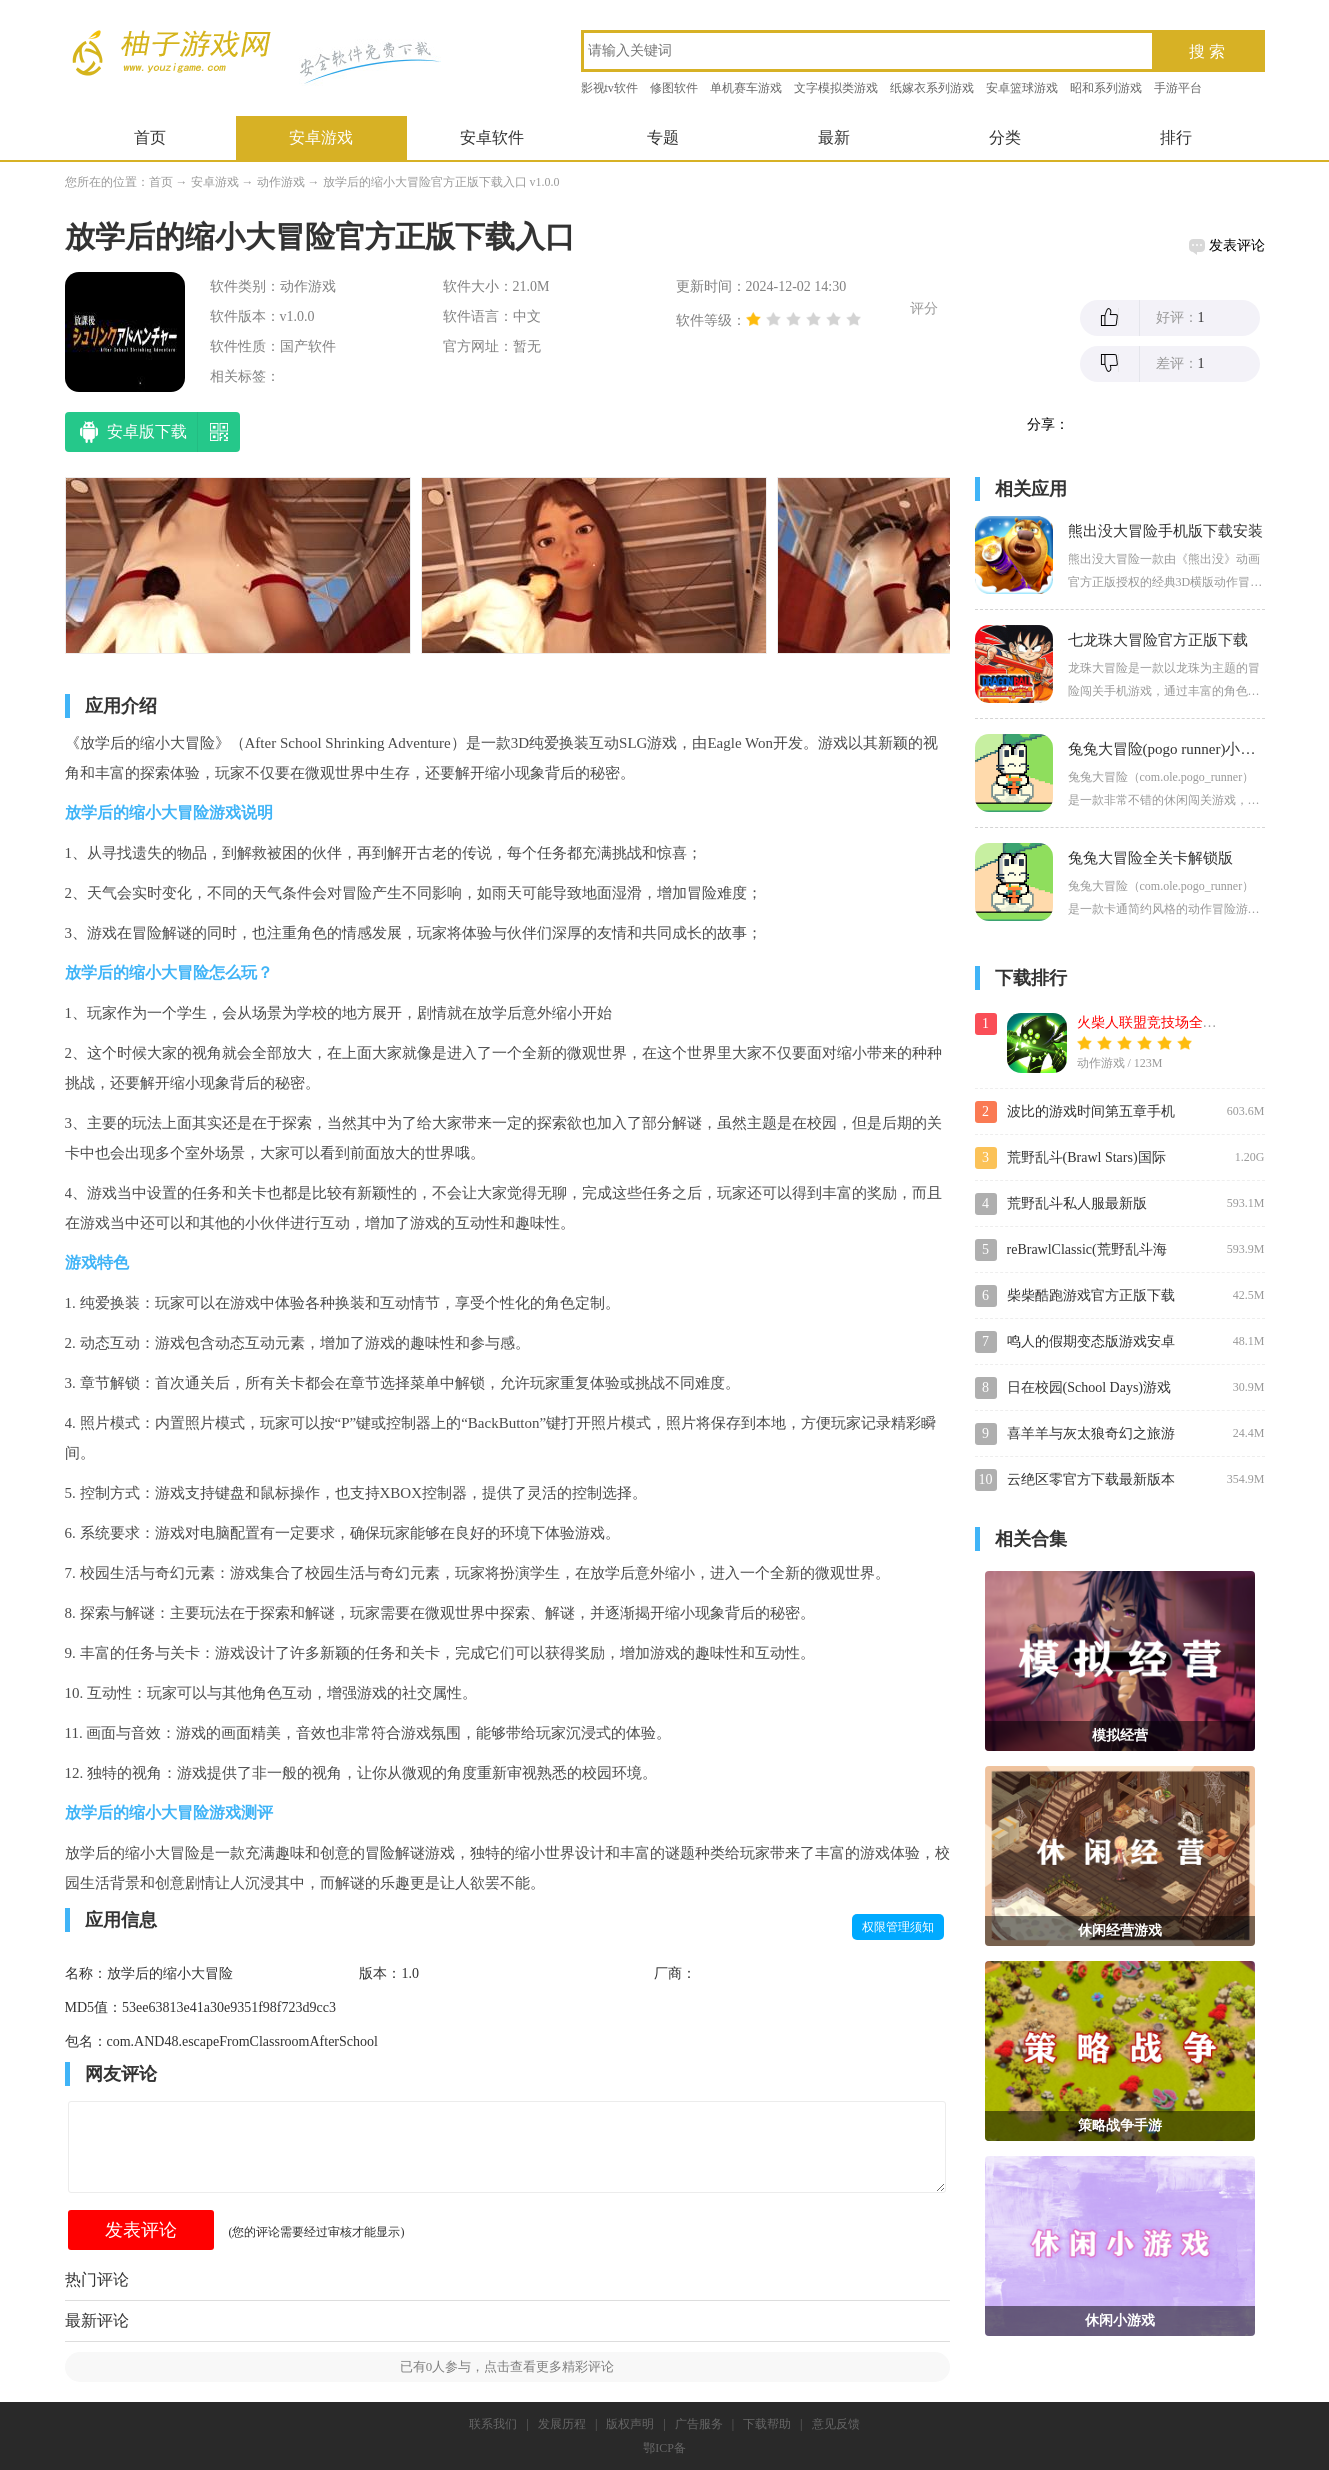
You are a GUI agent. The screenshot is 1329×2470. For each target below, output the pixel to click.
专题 (663, 137)
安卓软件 (492, 137)
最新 (834, 137)
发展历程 (562, 2424)
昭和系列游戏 (1106, 88)
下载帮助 (767, 2424)
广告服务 (699, 2424)
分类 (1005, 137)
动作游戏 (281, 182)
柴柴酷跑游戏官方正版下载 (1091, 1295)
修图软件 (674, 88)
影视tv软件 (609, 88)
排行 (1176, 137)
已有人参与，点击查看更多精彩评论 (507, 2366)
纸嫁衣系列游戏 (932, 88)
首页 (150, 137)
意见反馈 (836, 2424)
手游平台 (1178, 88)
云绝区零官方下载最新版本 (1091, 1479)
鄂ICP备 (664, 2448)
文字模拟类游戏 (836, 88)
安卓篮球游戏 (1022, 88)
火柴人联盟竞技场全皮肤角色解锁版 (1189, 1022)
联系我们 (493, 2424)
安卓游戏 (321, 137)
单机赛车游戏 (746, 88)
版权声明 (630, 2424)
